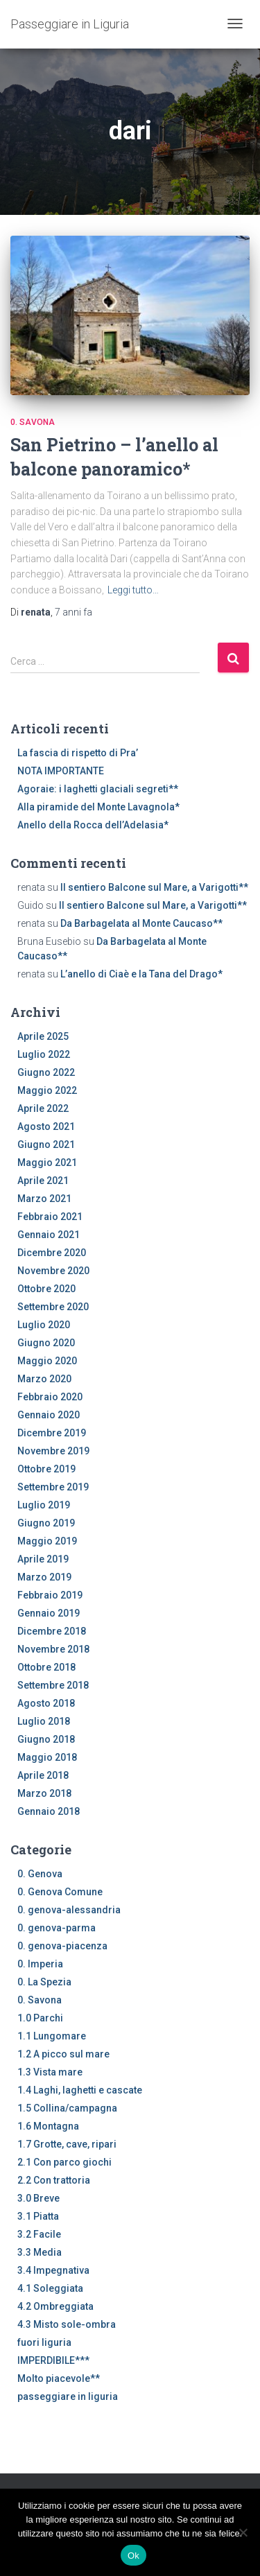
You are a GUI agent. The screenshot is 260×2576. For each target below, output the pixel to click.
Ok (133, 2555)
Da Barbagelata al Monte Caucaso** (141, 923)
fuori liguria (44, 2342)
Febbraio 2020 (50, 1396)
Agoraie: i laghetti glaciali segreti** (97, 788)
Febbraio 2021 (50, 1216)
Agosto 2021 (46, 1126)
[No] (243, 2532)
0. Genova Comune (60, 1891)
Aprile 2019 (43, 1559)
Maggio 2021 (47, 1162)
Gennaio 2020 (48, 1414)
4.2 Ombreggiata (55, 2306)
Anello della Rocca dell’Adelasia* (92, 824)
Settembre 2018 (53, 1685)
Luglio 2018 (43, 1721)
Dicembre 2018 (51, 1631)
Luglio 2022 (43, 1054)
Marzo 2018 (44, 1793)
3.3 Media (39, 2252)
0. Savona (32, 422)
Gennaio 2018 (48, 1811)
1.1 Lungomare (51, 2036)
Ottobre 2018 (46, 1667)
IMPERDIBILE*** (53, 2360)
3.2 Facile (39, 2234)
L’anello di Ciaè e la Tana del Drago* (141, 974)
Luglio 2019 (43, 1505)
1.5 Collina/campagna (67, 2108)
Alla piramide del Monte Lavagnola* (98, 806)
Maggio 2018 (47, 1757)
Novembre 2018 (53, 1649)
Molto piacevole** (58, 2378)
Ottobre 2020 (46, 1288)
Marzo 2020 (44, 1378)
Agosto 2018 (46, 1703)
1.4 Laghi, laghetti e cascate (79, 2090)
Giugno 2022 (46, 1072)
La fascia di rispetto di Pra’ (77, 752)
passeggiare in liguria (67, 2396)
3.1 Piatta (38, 2216)
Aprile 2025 (43, 1036)
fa (73, 612)
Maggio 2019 (47, 1541)
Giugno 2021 (46, 1144)
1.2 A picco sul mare (63, 2054)
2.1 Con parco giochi (64, 2162)
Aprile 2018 (43, 1775)
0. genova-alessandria (69, 1909)
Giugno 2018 (46, 1739)
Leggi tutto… (133, 589)
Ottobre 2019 (46, 1468)
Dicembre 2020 (51, 1252)
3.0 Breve (38, 2198)
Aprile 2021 (43, 1180)
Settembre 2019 (53, 1486)
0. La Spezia (44, 1981)
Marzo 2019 (44, 1577)
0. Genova (39, 1873)
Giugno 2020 (46, 1342)
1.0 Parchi (40, 2018)
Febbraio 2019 (50, 1595)
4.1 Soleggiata (50, 2288)
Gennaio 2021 (48, 1234)
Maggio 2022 (47, 1090)
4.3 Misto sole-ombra (66, 2324)
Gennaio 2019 (48, 1613)
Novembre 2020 (53, 1270)
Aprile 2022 (43, 1108)
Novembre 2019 (53, 1450)
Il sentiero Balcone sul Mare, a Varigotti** (154, 887)
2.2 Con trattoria (53, 2180)
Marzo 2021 (44, 1198)
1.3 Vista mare (50, 2072)
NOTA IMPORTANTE (60, 770)
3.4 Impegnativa (53, 2270)
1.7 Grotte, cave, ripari (66, 2144)
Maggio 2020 (47, 1360)
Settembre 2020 (53, 1306)
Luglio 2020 (43, 1324)
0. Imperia (40, 1963)
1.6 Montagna (48, 2126)
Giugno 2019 (46, 1523)
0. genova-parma (56, 1927)
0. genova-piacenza (62, 1945)
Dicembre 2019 (51, 1432)
